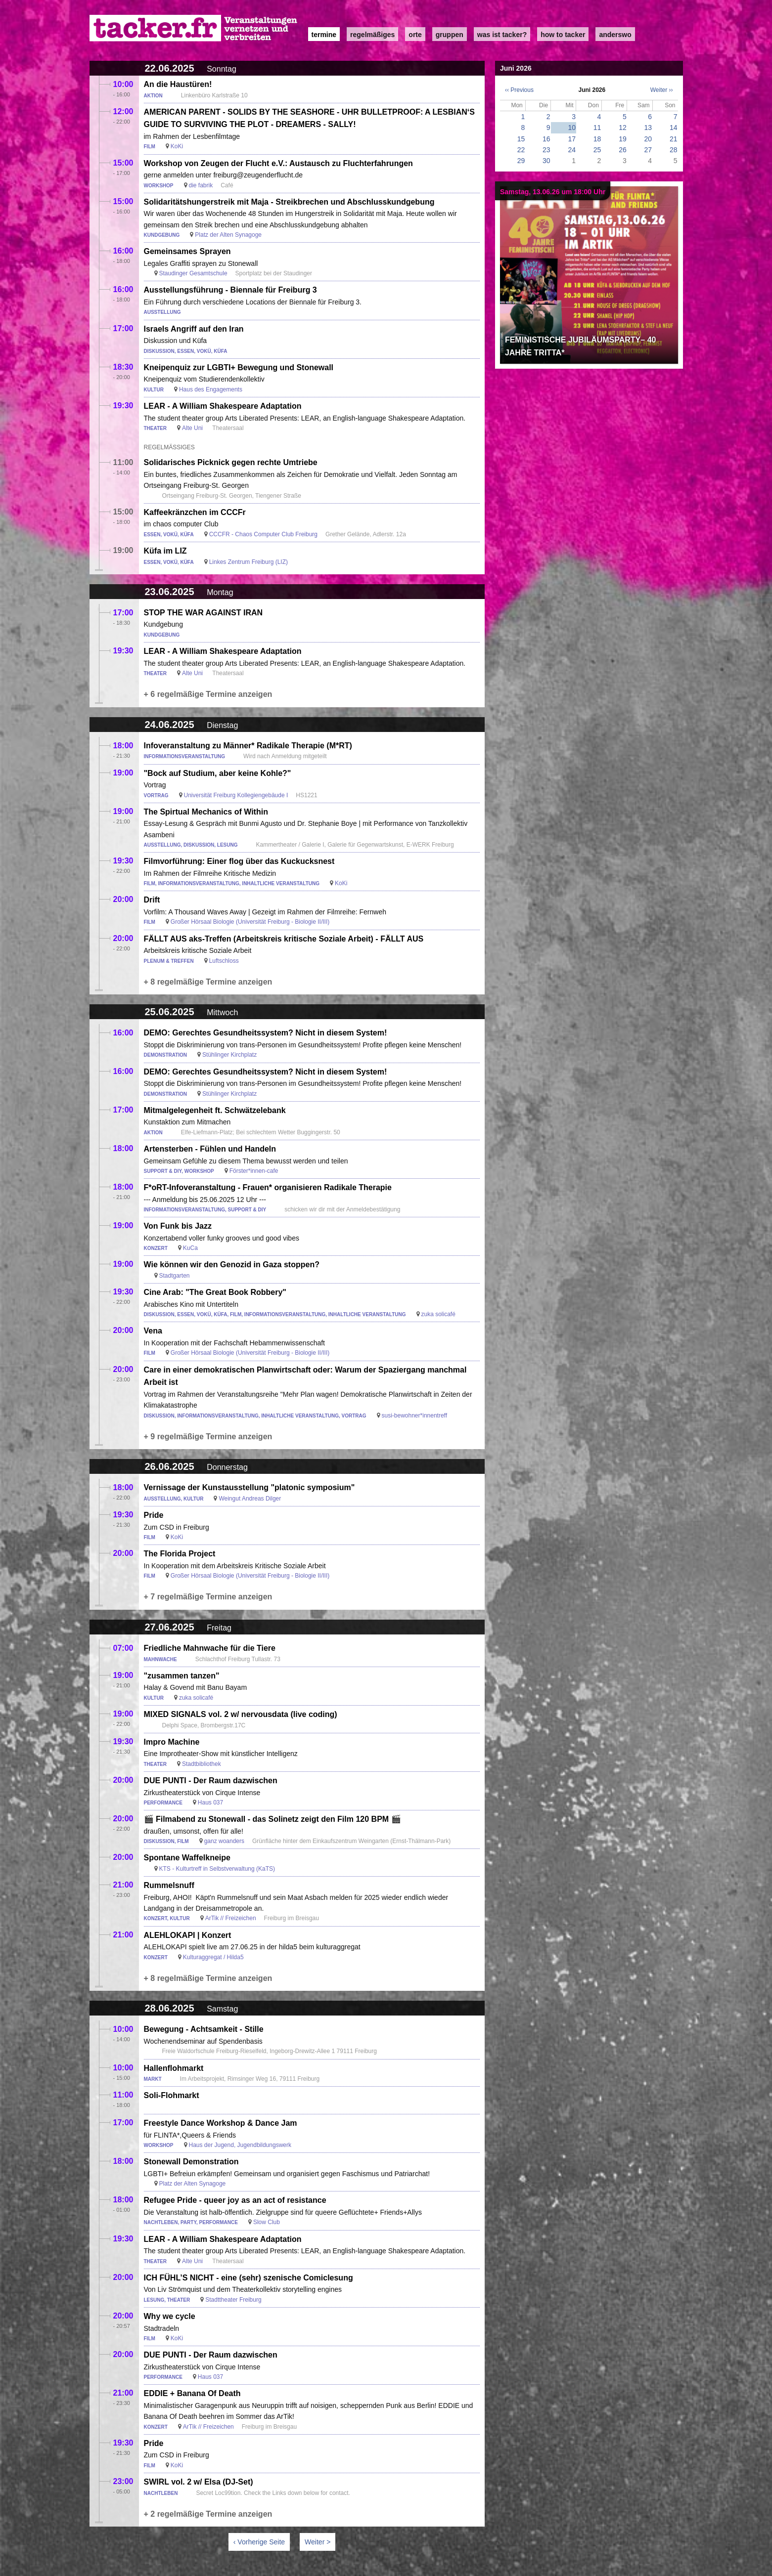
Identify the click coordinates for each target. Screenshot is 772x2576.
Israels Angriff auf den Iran (194, 329)
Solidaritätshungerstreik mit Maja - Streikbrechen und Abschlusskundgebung (289, 202)
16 (546, 139)
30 (546, 161)
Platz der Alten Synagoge (228, 234)
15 (521, 139)
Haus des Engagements (210, 389)
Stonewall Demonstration (191, 2161)
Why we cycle (169, 2316)
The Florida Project (180, 1553)
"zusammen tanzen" (182, 1676)
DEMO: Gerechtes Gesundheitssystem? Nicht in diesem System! (265, 1033)
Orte (415, 35)
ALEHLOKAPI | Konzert (187, 1935)
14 (674, 127)
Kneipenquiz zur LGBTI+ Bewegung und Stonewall (239, 367)
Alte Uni (193, 428)
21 (674, 139)
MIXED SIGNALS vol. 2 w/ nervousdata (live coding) (240, 1714)
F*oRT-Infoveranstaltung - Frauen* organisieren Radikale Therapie (268, 1187)
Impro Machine (172, 1742)
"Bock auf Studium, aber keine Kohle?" (217, 773)
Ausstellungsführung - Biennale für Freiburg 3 (230, 290)
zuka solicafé (438, 1314)
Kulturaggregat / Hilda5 (213, 1957)
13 (648, 127)
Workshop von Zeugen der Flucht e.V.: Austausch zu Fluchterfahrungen (278, 163)
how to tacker (563, 35)
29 (521, 161)
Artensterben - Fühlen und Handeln (210, 1149)
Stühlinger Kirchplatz (229, 1054)
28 (674, 150)
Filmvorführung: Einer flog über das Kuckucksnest (239, 861)
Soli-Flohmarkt (171, 2095)
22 (521, 150)
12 (623, 127)
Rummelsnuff (169, 1885)
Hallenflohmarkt (174, 2068)
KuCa (190, 1248)
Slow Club (266, 2222)
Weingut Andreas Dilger (250, 1498)
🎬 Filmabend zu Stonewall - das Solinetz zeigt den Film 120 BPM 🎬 (272, 1819)
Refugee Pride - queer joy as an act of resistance (235, 2200)
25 (597, 150)
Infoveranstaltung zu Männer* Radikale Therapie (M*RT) (248, 745)
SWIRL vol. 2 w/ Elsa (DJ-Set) (198, 2482)
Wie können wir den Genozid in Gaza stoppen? (231, 1264)
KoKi (177, 146)
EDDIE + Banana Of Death (192, 2393)
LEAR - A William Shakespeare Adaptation (223, 406)
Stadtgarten (174, 1275)
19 (623, 139)
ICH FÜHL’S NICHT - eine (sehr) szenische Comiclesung (248, 2278)
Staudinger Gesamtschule (193, 273)
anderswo (615, 35)
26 (623, 150)
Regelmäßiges (372, 35)
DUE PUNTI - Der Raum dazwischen (210, 1780)
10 (572, 127)
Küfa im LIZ (165, 551)
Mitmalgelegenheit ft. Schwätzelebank (215, 1110)
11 (597, 127)
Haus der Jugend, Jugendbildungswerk (240, 2145)
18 (597, 139)
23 (546, 150)
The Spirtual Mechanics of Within (206, 812)
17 (572, 139)
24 (572, 150)
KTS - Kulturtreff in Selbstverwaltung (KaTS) (217, 1868)
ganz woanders (224, 1841)
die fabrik (201, 185)
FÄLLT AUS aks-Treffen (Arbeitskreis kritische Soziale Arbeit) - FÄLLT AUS (284, 939)
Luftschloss (224, 960)
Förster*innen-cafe (253, 1170)
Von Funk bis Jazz (178, 1226)
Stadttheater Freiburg (233, 2299)
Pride (154, 1515)
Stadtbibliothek (201, 1763)
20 (648, 139)
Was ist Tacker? (502, 35)
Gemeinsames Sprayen (187, 251)
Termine (324, 35)
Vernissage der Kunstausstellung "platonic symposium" (249, 1487)
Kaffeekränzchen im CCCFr (195, 512)
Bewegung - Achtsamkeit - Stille (204, 2029)
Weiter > (317, 2542)
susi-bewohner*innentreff (415, 1415)
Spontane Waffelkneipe (187, 1857)
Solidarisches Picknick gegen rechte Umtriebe (231, 462)
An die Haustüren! (178, 84)
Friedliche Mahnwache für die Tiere (209, 1648)
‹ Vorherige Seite (259, 2542)
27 (648, 150)
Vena (153, 1331)
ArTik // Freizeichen (230, 1918)
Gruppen (449, 35)
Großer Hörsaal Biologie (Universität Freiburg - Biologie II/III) (250, 921)
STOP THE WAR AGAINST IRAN (203, 612)
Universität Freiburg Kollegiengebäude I (236, 795)
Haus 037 (210, 1802)
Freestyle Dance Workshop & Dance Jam (220, 2123)
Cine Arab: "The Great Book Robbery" (215, 1292)
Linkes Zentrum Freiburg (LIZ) (248, 561)
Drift (152, 900)
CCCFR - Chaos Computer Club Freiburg (263, 534)
